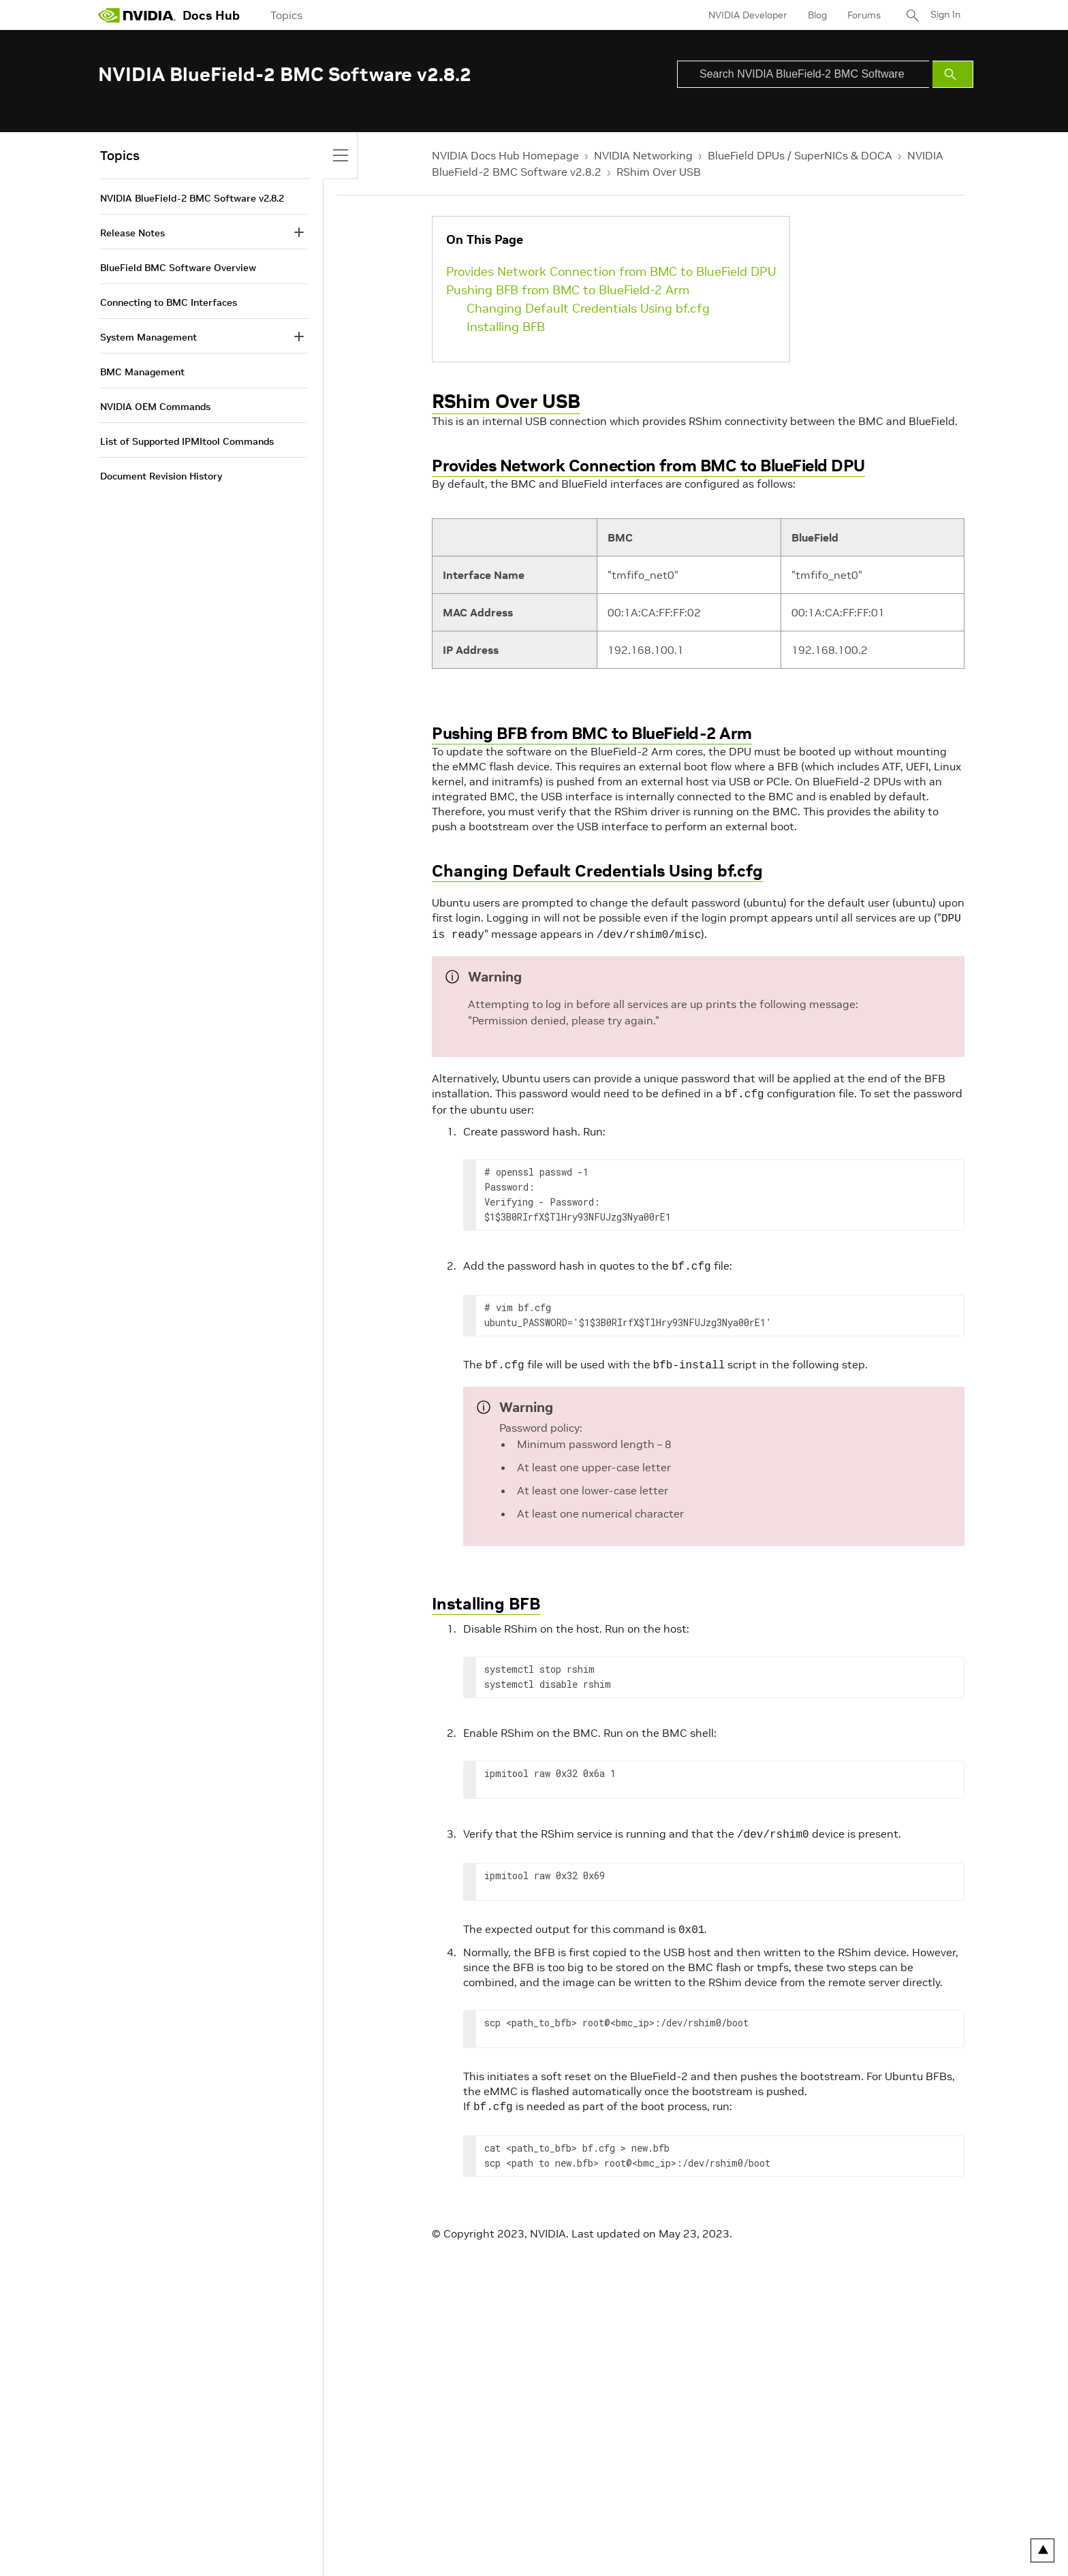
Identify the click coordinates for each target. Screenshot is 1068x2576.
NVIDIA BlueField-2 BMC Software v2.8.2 (192, 198)
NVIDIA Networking (643, 155)
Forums (863, 15)
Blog (816, 15)
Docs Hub (211, 15)
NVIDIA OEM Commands (155, 406)
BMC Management (142, 372)
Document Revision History (161, 476)
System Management (148, 337)
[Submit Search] (952, 74)
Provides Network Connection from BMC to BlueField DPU (611, 271)
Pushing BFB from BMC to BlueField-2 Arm (567, 290)
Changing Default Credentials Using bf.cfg (588, 308)
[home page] (137, 15)
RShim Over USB (658, 171)
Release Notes (132, 233)
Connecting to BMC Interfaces (168, 302)
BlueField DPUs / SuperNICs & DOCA (800, 155)
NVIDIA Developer (747, 15)
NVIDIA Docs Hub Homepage (505, 155)
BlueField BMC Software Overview (178, 268)
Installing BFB (506, 326)
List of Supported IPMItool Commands (187, 441)
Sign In (945, 15)
